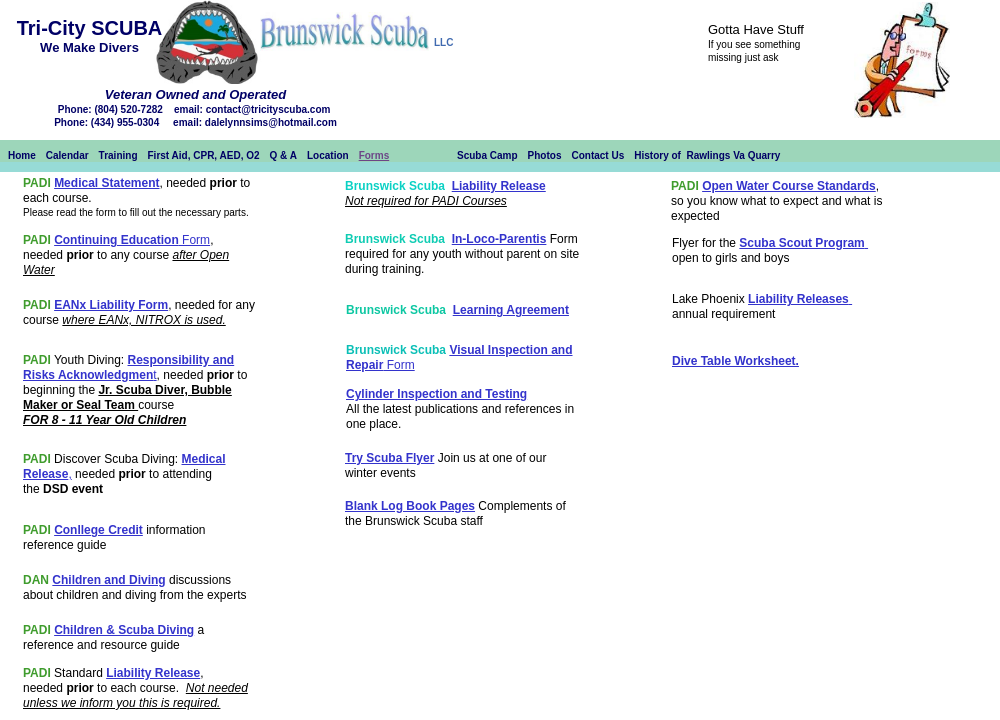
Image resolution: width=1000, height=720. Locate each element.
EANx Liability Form (111, 305)
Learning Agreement (511, 310)
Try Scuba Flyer (389, 458)
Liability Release (153, 673)
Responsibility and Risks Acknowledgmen (128, 367)
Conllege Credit (98, 530)
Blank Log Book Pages (410, 506)
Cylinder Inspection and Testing (436, 394)
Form (194, 240)
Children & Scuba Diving (124, 630)
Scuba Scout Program (801, 243)
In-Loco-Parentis (499, 239)
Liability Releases (798, 299)
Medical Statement (106, 183)
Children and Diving (108, 580)
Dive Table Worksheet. (735, 361)
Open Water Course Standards (789, 186)
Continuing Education (116, 240)
